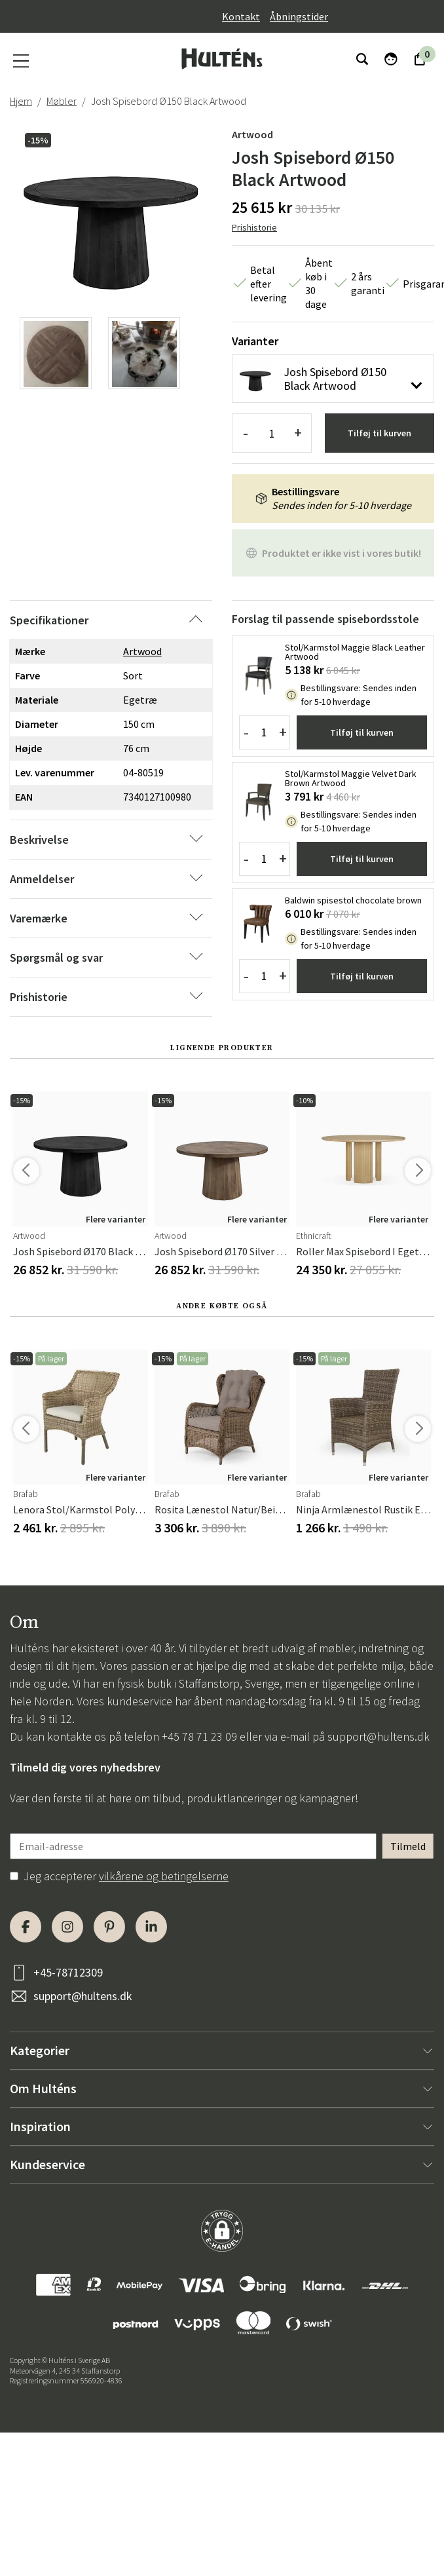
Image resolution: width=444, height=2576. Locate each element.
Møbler (61, 100)
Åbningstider (299, 16)
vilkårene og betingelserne (164, 1876)
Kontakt (241, 16)
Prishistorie (254, 227)
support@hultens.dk (378, 1736)
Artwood (252, 134)
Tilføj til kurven (379, 433)
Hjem (21, 100)
